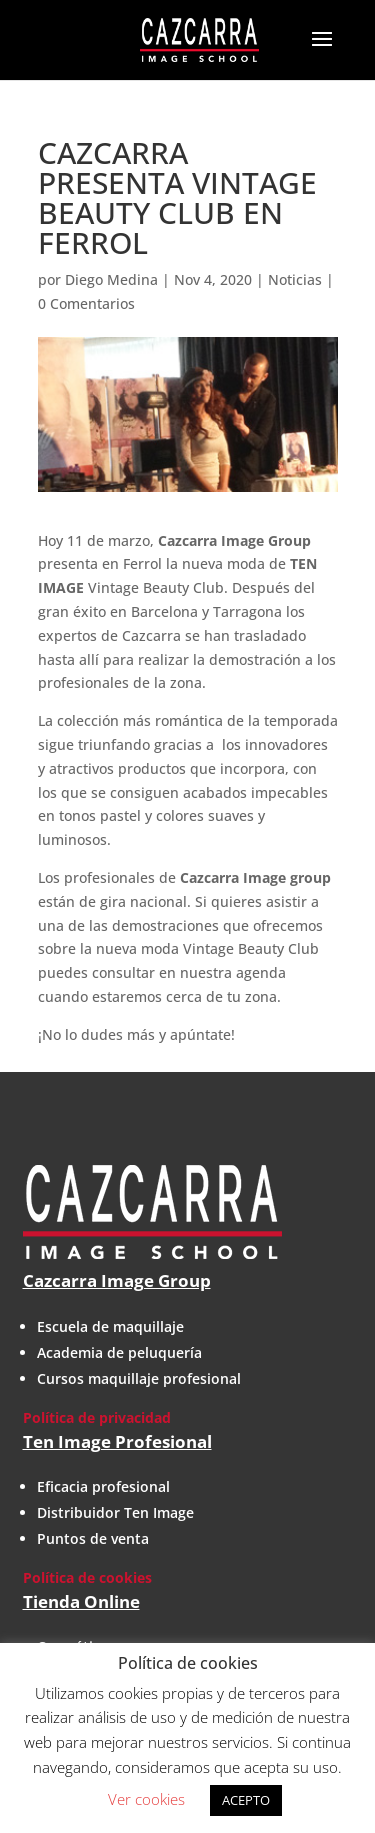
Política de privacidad (97, 1417)
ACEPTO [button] (246, 1800)
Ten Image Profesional (117, 1441)
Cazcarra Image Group (117, 1280)
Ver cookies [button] (146, 1799)
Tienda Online (81, 1601)
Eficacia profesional (103, 1486)
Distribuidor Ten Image (115, 1512)
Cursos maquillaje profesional (139, 1378)
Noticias (295, 279)
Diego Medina (111, 279)
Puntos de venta (93, 1538)
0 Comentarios (86, 303)
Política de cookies (87, 1577)
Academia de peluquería (119, 1352)
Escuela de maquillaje (110, 1326)
